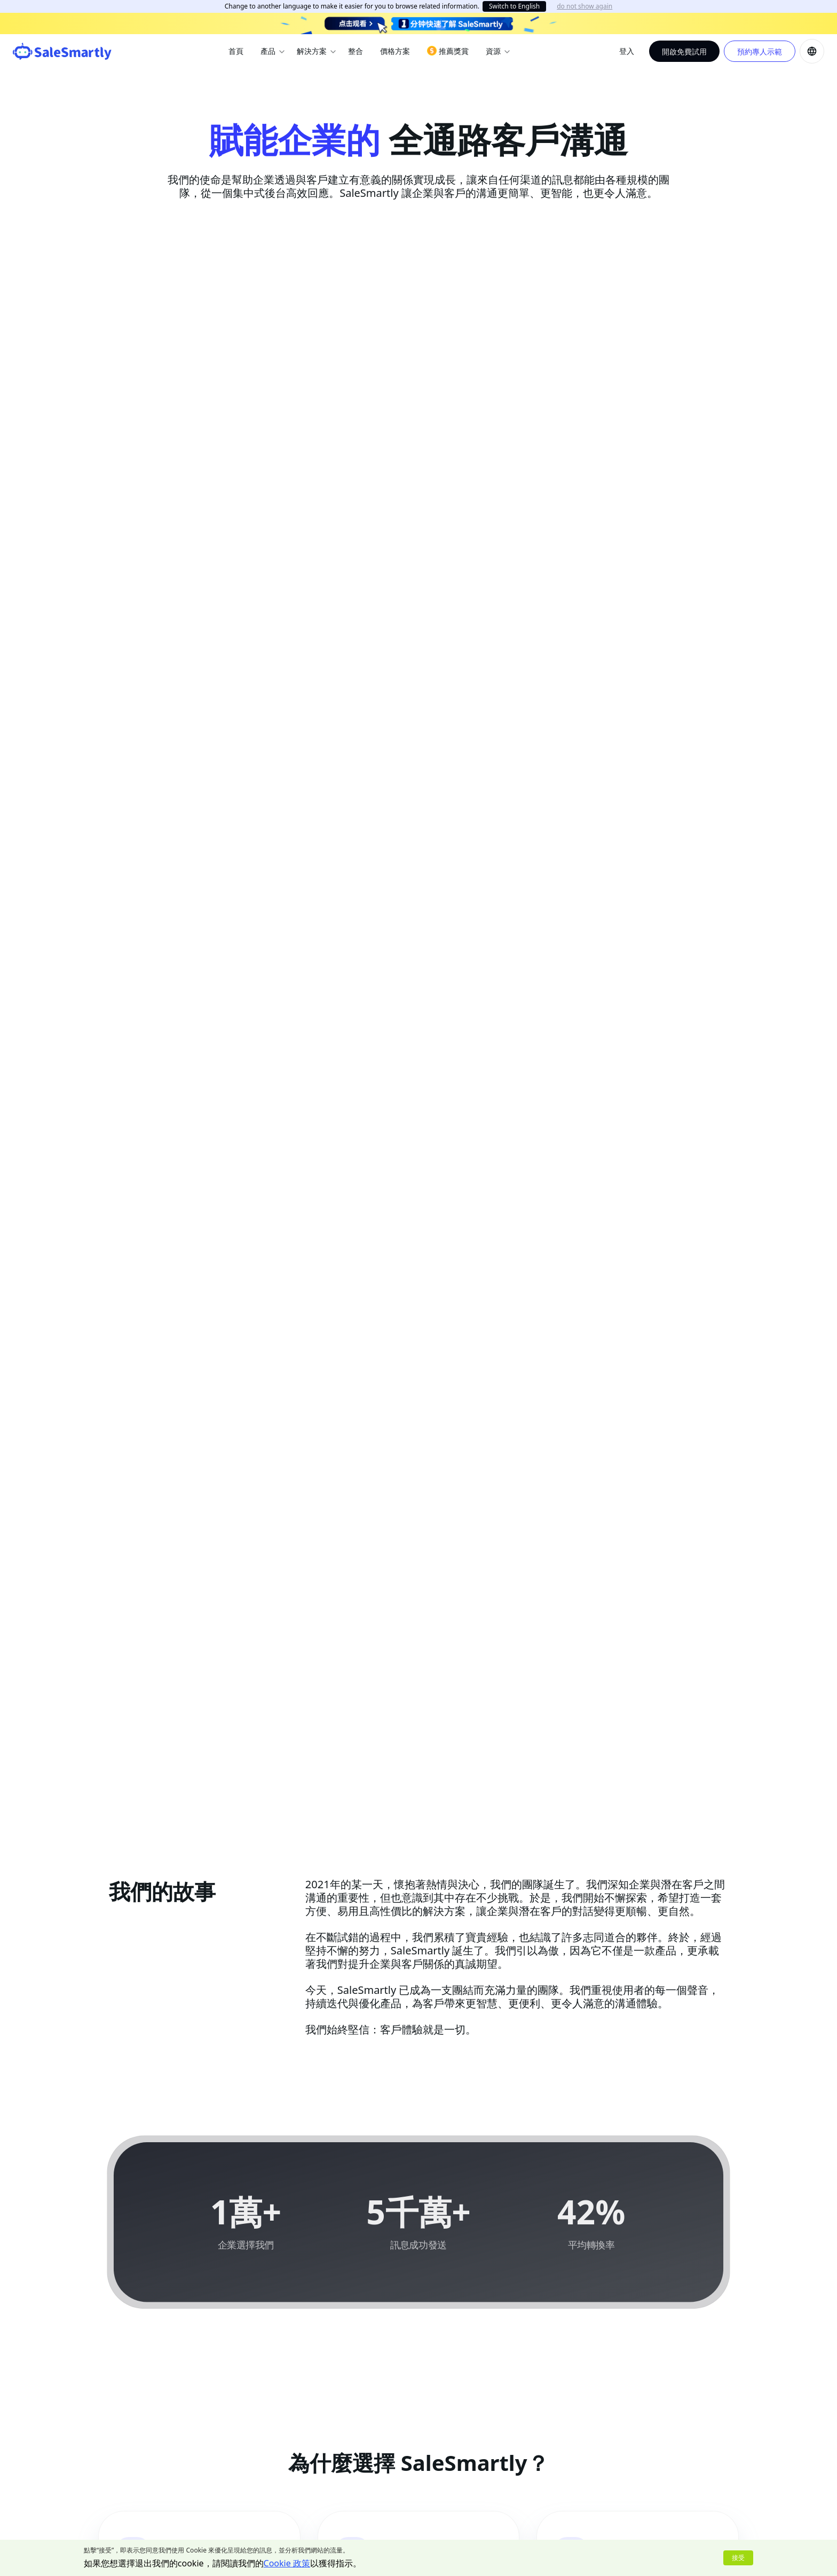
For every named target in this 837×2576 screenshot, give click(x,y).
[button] (812, 51)
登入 (626, 51)
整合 (355, 51)
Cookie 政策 (287, 2563)
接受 (738, 2557)
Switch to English (514, 6)
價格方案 (395, 51)
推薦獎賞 (448, 51)
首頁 (235, 51)
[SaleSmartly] (62, 51)
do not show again (584, 6)
